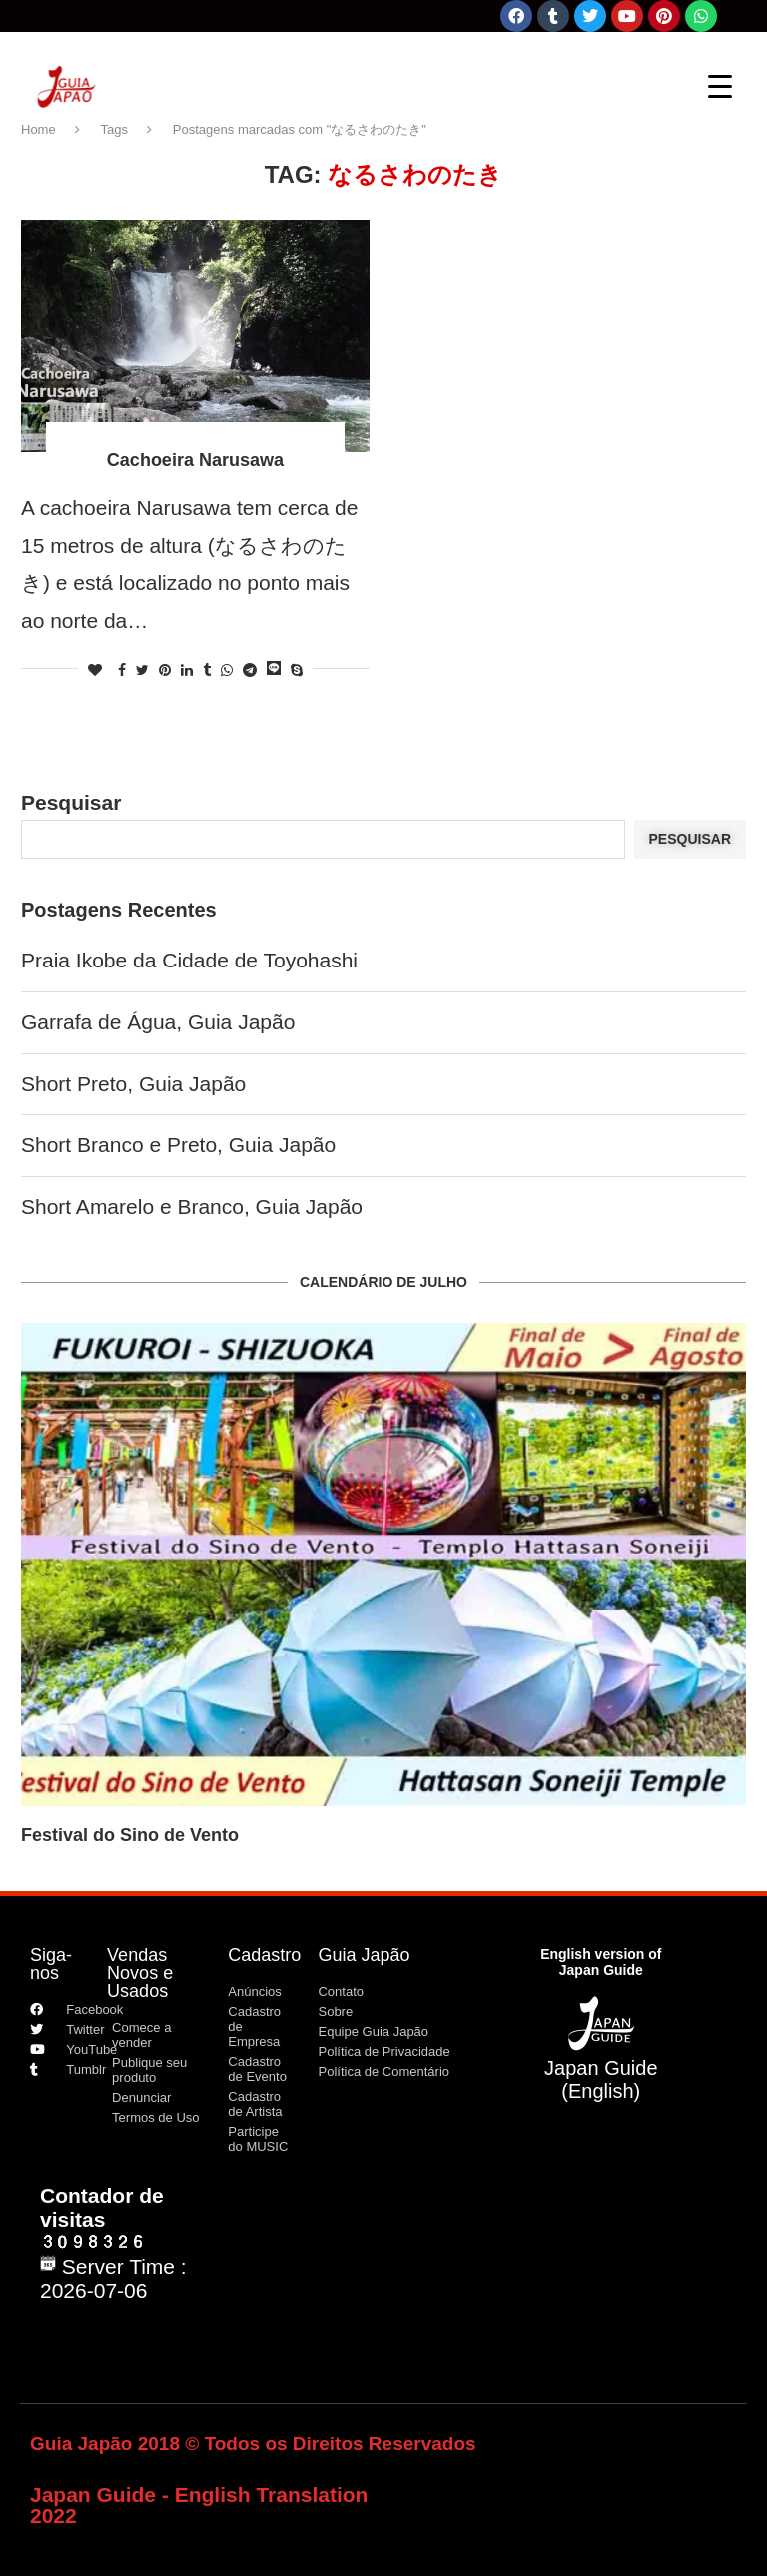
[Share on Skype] (297, 670)
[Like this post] (95, 670)
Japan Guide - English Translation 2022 (199, 2505)
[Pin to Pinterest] (165, 670)
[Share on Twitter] (142, 670)
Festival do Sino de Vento (130, 1835)
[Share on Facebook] (122, 670)
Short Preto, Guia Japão (133, 1083)
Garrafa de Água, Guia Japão (158, 1021)
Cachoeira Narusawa (195, 460)
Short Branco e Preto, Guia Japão (178, 1144)
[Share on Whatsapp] (227, 670)
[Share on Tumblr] (207, 670)
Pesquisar (71, 802)
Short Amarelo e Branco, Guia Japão (192, 1206)
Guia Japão (363, 1955)
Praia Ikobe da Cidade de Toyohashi (189, 960)
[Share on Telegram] (250, 670)
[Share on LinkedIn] (187, 670)
